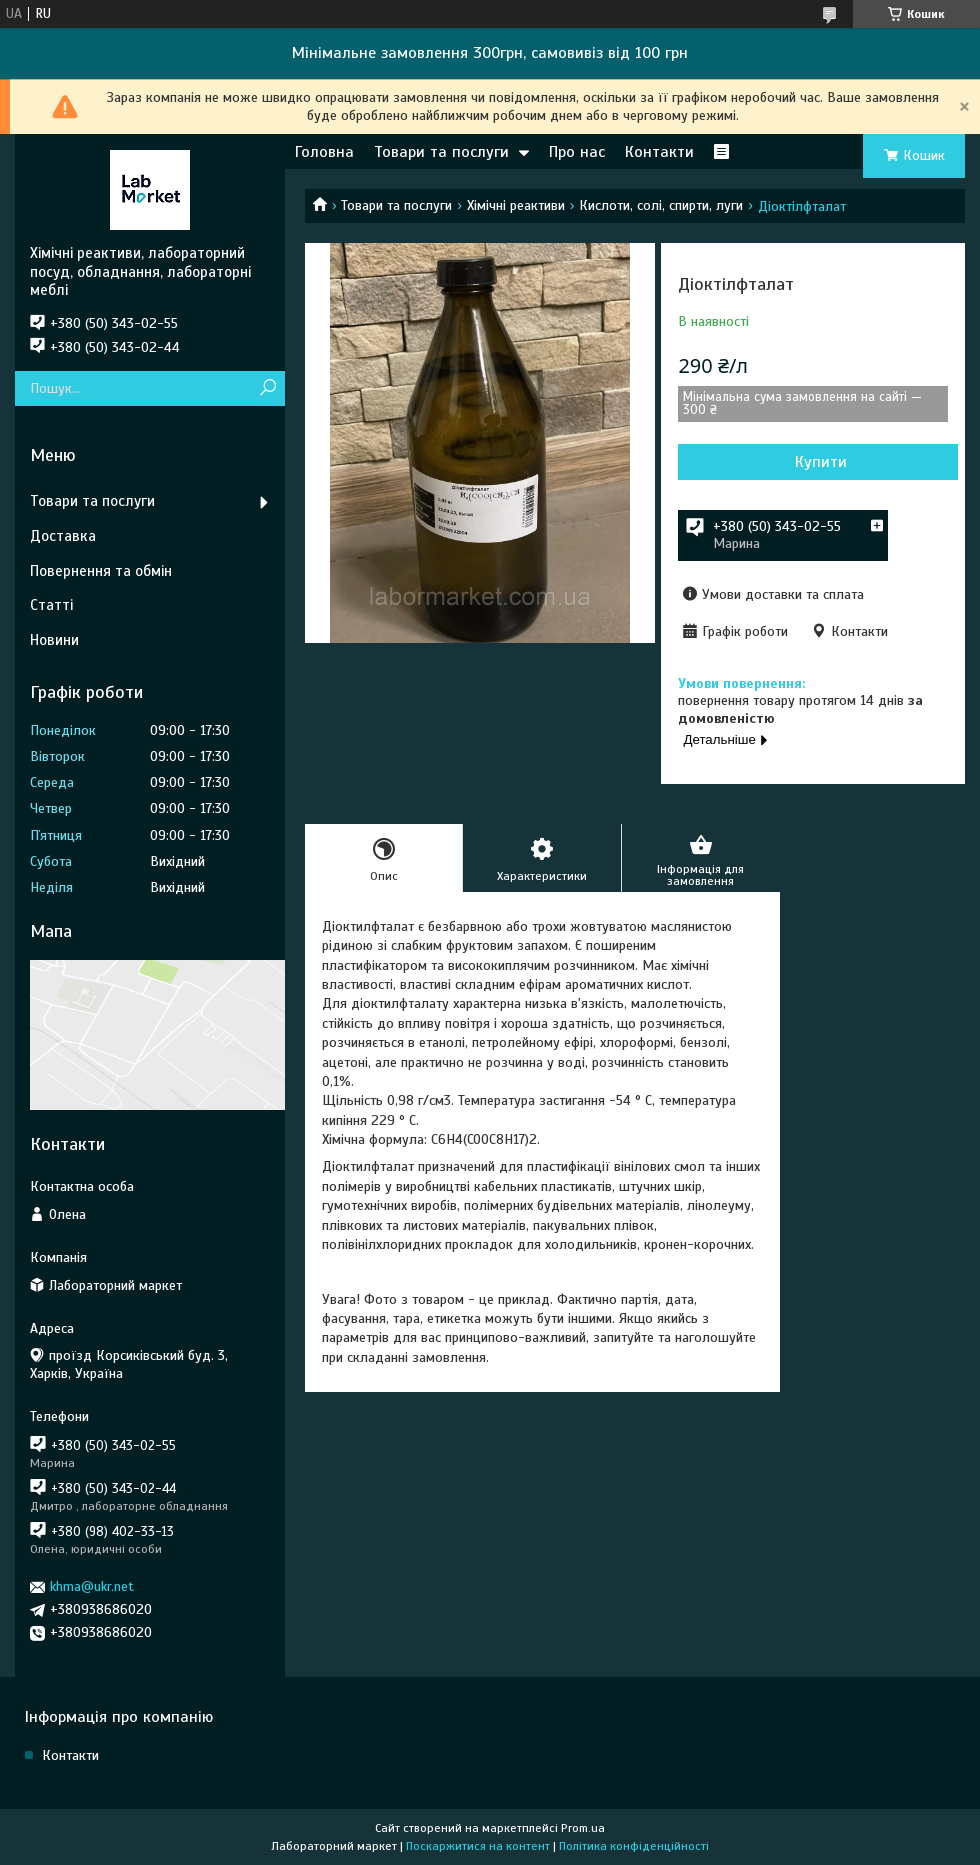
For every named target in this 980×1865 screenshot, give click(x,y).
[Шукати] (267, 388)
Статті (51, 605)
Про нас (577, 152)
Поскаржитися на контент (478, 1846)
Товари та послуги (441, 152)
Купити (821, 462)
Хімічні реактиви (516, 205)
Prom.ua (583, 1828)
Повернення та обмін (101, 571)
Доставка (63, 536)
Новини (54, 640)
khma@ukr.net (92, 1586)
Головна (324, 152)
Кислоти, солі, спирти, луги (661, 205)
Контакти (659, 152)
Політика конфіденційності (634, 1846)
